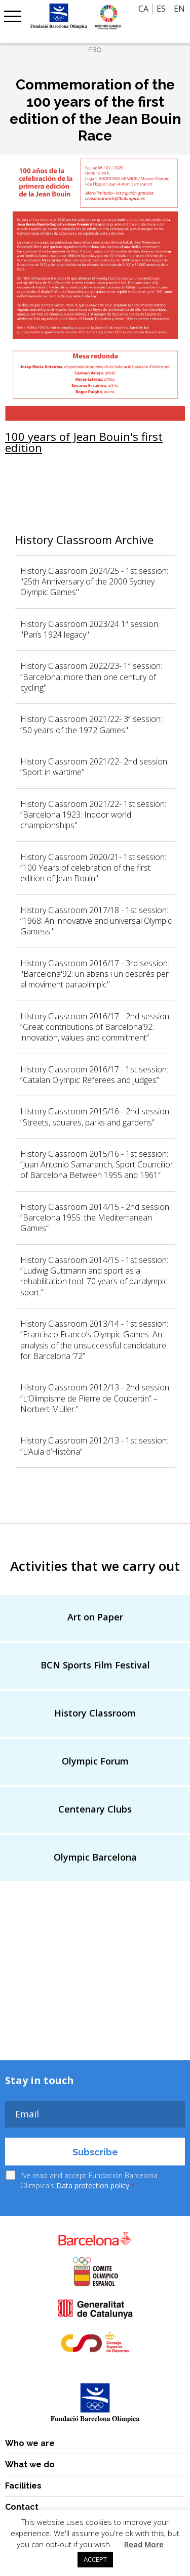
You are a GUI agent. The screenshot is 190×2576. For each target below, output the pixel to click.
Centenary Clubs (95, 1809)
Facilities (23, 2486)
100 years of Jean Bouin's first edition (84, 442)
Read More (144, 2544)
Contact (22, 2507)
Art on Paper (95, 1617)
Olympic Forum (95, 1761)
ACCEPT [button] (95, 2559)
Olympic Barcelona (95, 1857)
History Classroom (95, 1713)
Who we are (30, 2443)
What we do (30, 2464)
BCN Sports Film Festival (95, 1665)
